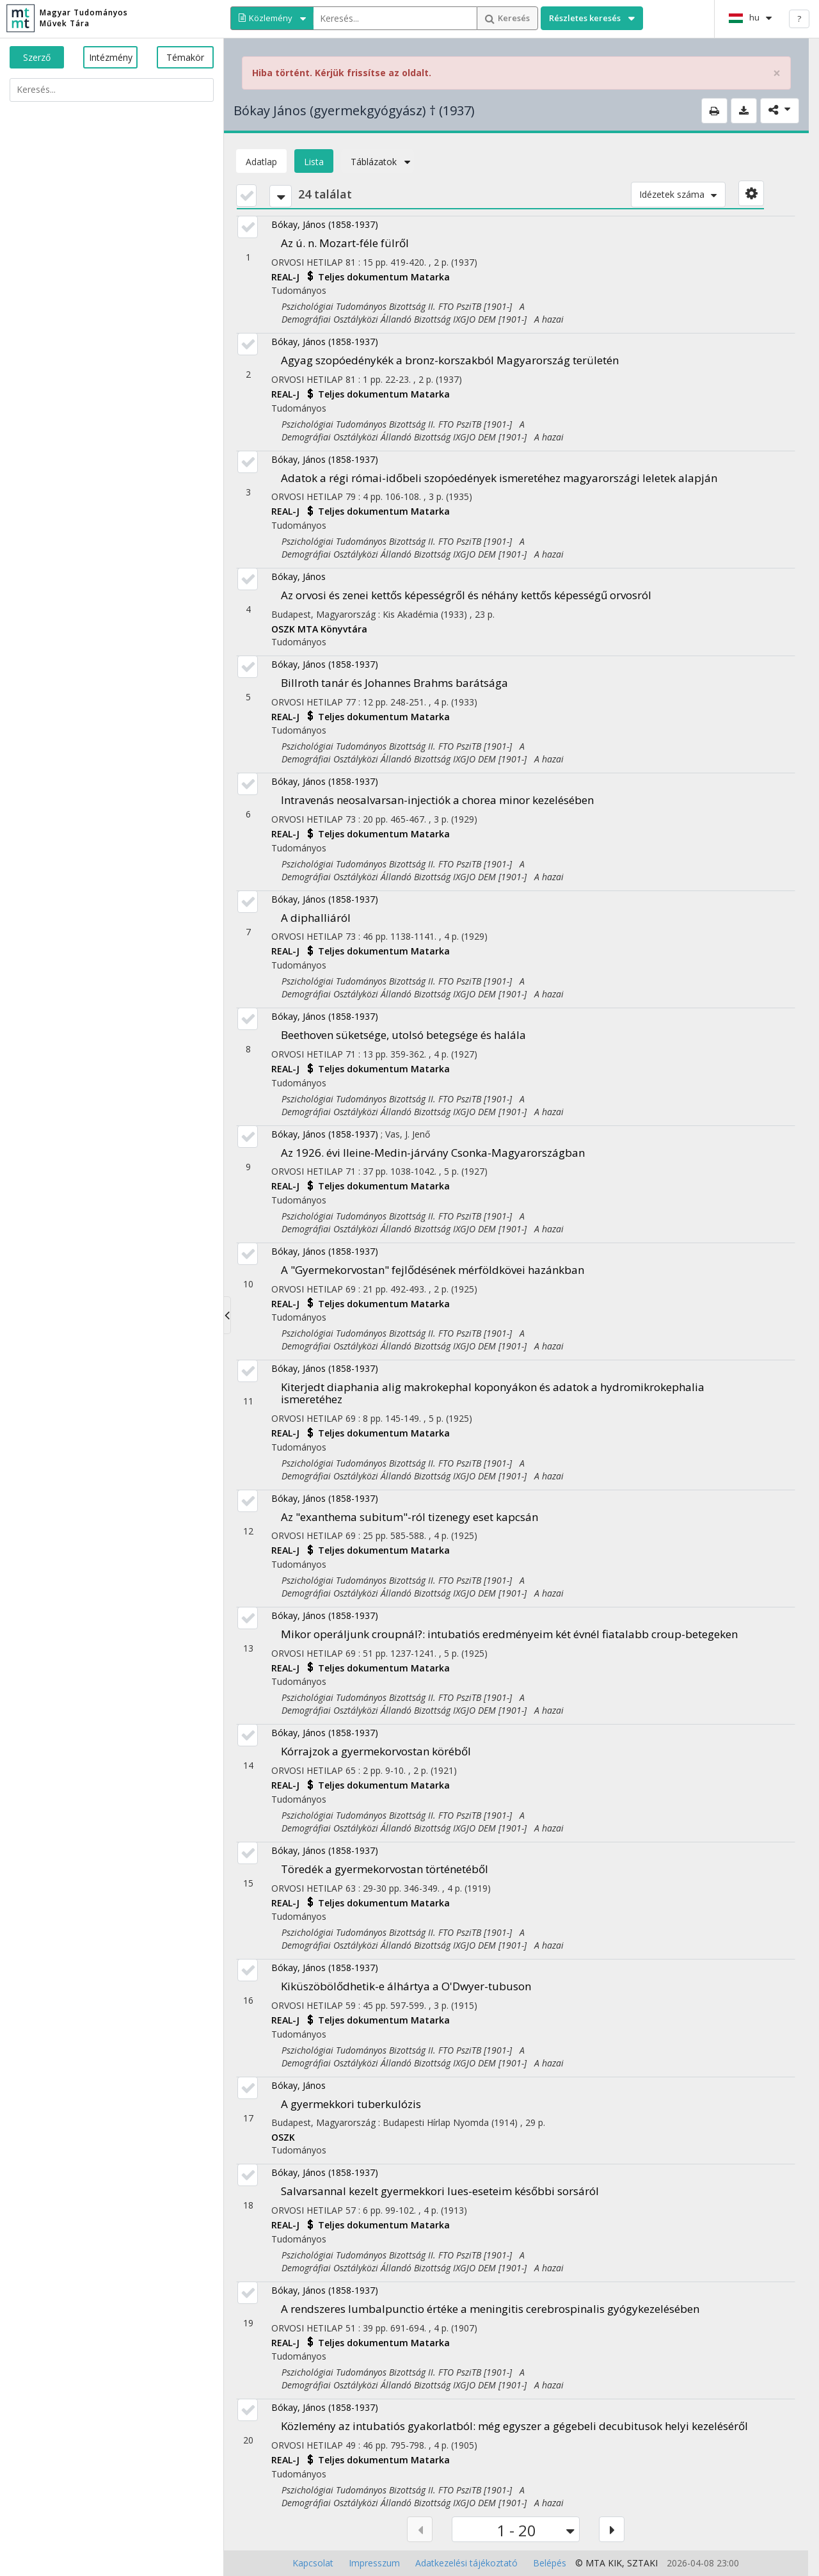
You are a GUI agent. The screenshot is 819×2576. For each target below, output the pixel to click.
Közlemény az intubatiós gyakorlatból (514, 2426)
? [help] (799, 18)
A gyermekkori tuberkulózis (351, 2104)
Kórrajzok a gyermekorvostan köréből (376, 1751)
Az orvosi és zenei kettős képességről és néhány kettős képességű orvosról (466, 595)
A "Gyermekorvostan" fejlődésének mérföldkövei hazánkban (432, 1269)
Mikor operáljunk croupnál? (509, 1634)
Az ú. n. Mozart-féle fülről (345, 243)
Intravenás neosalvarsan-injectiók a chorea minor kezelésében (437, 800)
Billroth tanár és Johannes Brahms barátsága (394, 682)
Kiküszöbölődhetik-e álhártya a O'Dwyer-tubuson (406, 1986)
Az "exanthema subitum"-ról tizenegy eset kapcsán (409, 1516)
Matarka (430, 277)
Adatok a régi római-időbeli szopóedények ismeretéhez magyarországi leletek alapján (499, 478)
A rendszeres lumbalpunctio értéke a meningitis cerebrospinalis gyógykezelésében (490, 2308)
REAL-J (286, 277)
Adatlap (261, 162)
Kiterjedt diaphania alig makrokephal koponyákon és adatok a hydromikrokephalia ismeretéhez (492, 1393)
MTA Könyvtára (332, 629)
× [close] (777, 73)
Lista (314, 162)
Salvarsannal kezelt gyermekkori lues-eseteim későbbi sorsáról (440, 2191)
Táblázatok (377, 162)
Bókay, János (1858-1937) (324, 224)
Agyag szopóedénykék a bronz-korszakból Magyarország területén (450, 360)
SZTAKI (642, 2563)
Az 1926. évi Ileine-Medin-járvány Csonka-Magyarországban (433, 1152)
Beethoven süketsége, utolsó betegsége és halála (403, 1034)
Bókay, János (298, 576)
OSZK (284, 629)
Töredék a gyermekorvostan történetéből (384, 1869)
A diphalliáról (316, 917)
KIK (615, 2563)
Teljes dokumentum (364, 277)
